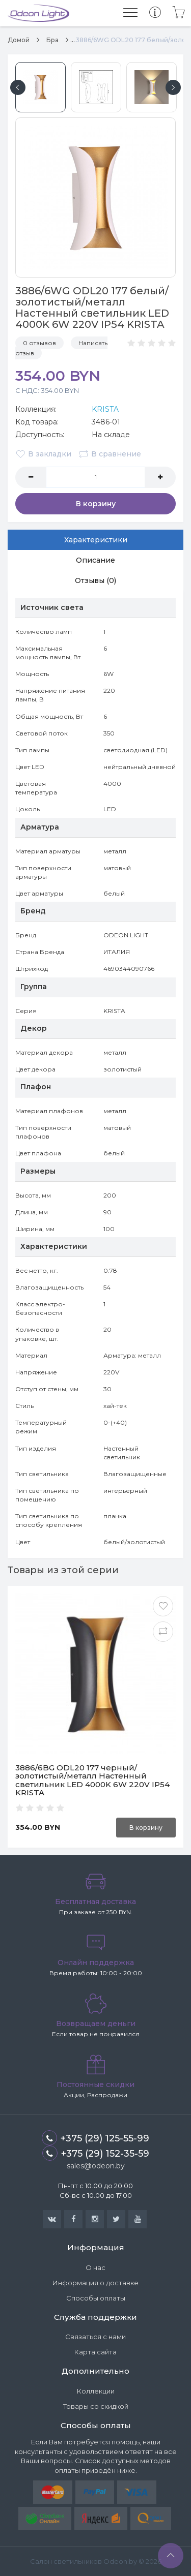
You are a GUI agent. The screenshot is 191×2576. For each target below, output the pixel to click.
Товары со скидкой (95, 2406)
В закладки (43, 454)
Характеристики (95, 539)
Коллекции (96, 2391)
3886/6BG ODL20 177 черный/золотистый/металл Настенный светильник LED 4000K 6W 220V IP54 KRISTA (92, 1780)
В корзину (96, 503)
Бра (52, 40)
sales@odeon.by (96, 2165)
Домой (19, 40)
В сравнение (109, 454)
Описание (95, 560)
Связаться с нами (95, 2337)
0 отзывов (39, 343)
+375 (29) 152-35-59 (95, 2153)
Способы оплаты (95, 2298)
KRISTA (105, 409)
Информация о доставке (95, 2283)
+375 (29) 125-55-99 (95, 2137)
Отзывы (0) (95, 580)
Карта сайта (95, 2352)
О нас (95, 2267)
